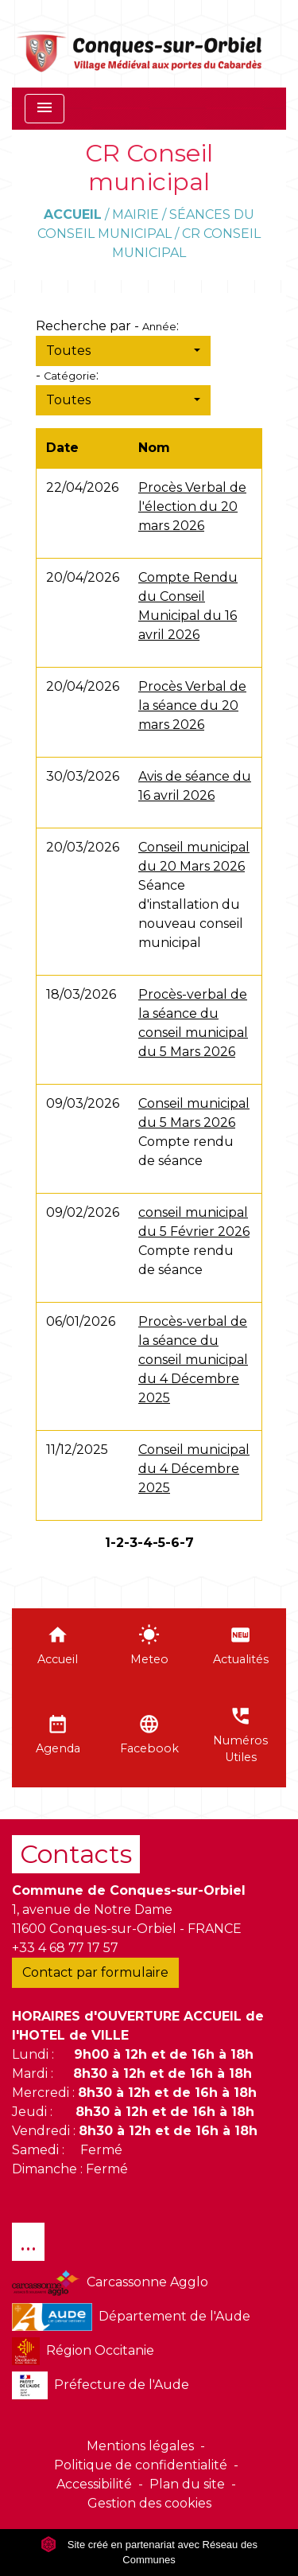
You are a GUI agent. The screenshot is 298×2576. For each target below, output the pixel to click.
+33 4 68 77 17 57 (65, 1947)
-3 (130, 1542)
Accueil (73, 214)
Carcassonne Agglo (110, 2283)
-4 (145, 1542)
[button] (123, 351)
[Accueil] (140, 44)
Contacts (76, 1853)
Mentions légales (140, 2445)
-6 (172, 1542)
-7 (187, 1542)
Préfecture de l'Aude (100, 2385)
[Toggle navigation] (44, 108)
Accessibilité (94, 2484)
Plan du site (187, 2484)
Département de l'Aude (131, 2317)
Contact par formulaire (95, 1972)
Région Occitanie (83, 2351)
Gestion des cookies (149, 2503)
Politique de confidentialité (140, 2465)
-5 (159, 1542)
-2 (117, 1542)
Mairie (135, 214)
